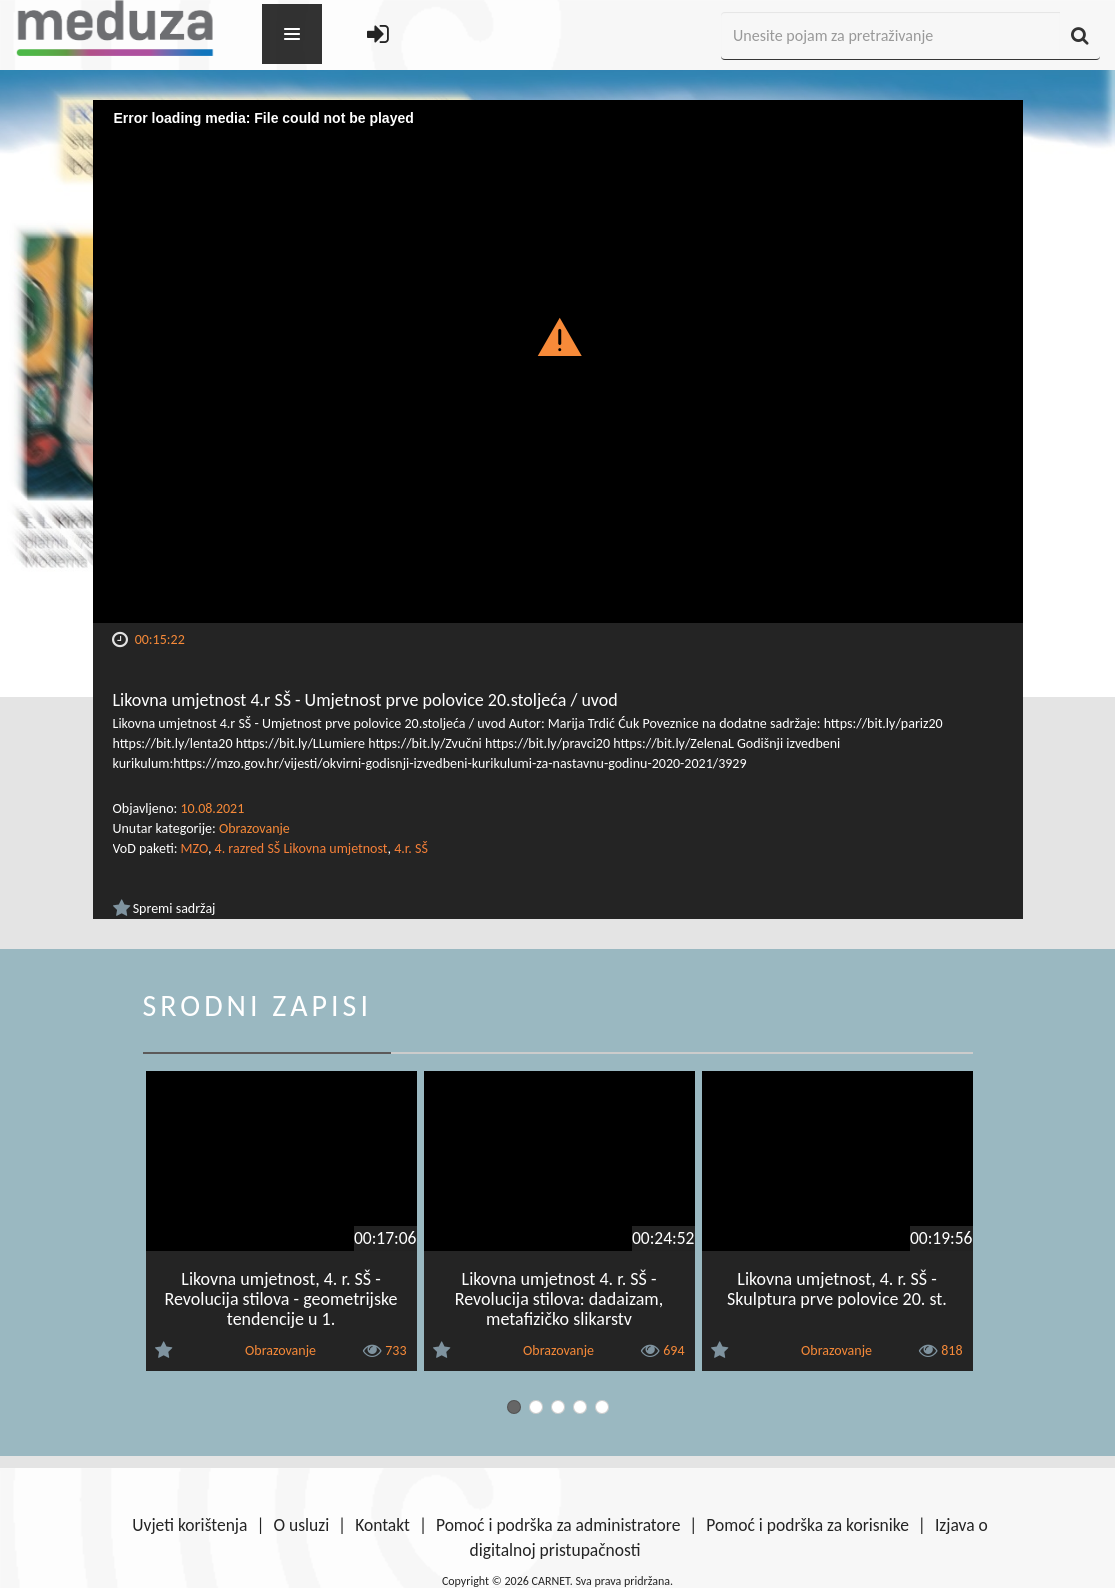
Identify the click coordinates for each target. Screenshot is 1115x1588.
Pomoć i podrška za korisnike (807, 1525)
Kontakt (382, 1525)
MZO (194, 848)
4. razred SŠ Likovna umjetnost (301, 848)
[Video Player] (558, 361)
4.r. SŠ (411, 848)
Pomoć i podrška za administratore (558, 1525)
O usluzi (301, 1525)
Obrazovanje (254, 828)
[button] (557, 336)
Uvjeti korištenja (189, 1525)
